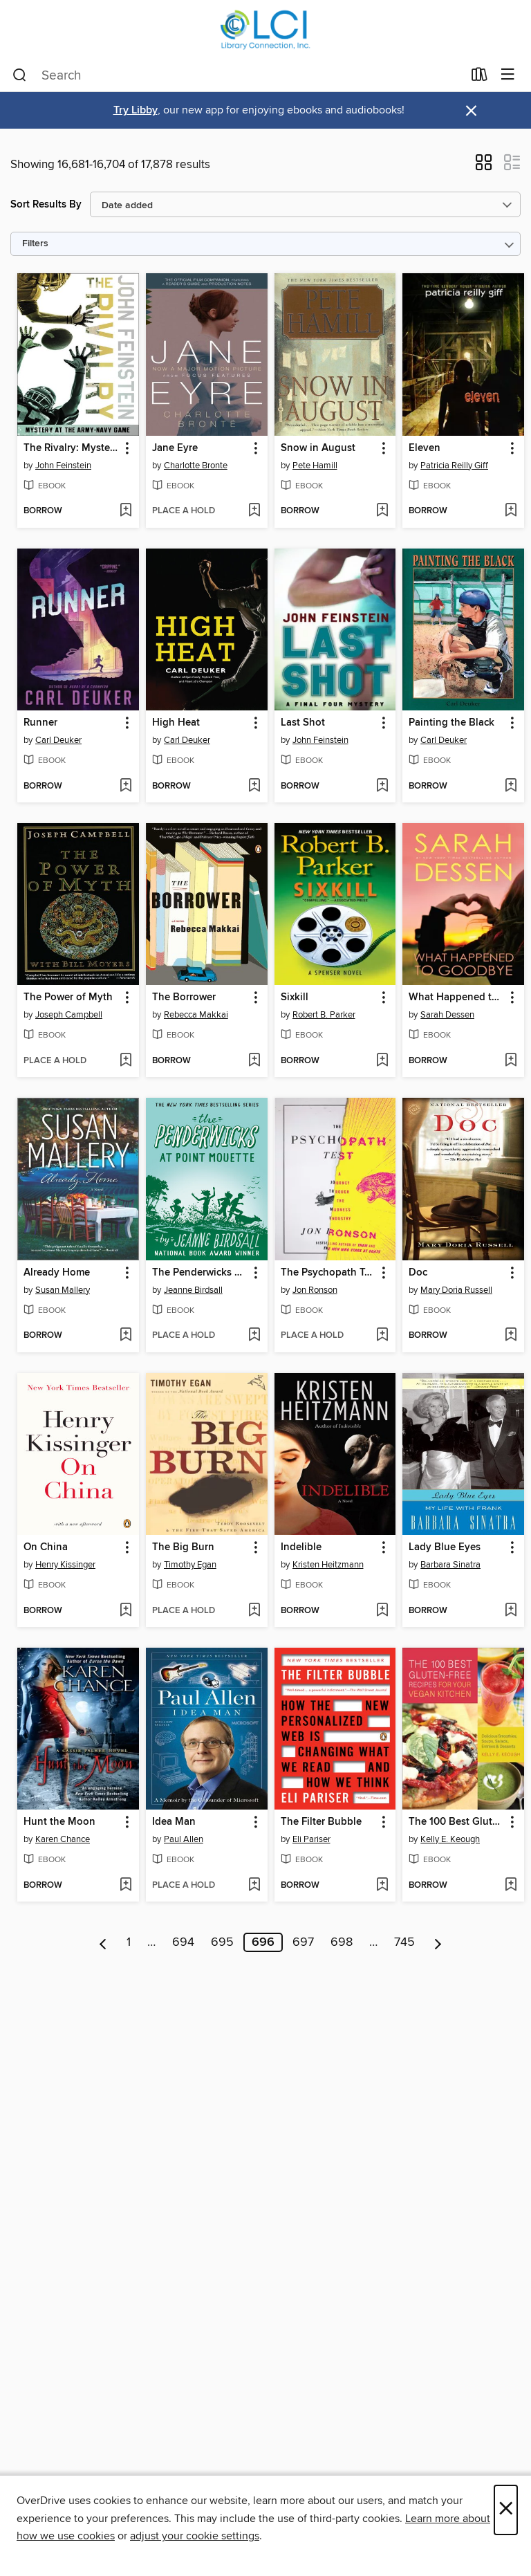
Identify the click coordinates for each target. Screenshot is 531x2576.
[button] (483, 167)
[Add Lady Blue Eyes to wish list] (510, 1611)
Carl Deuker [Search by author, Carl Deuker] (58, 740)
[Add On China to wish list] (125, 1611)
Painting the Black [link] (451, 723)
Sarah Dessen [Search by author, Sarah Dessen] (447, 1014)
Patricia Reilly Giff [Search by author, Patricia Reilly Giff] (454, 465)
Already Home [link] (57, 1273)
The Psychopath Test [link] (329, 1273)
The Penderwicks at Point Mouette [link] (200, 1273)
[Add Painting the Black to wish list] (510, 786)
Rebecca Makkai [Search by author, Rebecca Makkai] (196, 1014)
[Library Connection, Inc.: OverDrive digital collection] (265, 29)
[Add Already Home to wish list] (125, 1336)
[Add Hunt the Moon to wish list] (125, 1886)
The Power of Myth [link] (68, 997)
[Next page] (438, 1942)
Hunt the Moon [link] (59, 1822)
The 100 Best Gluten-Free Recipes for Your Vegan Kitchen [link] (457, 1822)
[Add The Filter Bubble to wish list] (382, 1886)
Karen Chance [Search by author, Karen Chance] (62, 1839)
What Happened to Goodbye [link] (457, 997)
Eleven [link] (424, 448)
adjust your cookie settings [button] (194, 2536)
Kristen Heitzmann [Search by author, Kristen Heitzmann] (328, 1564)
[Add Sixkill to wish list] (382, 1061)
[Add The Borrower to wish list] (254, 1061)
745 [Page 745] (404, 1942)
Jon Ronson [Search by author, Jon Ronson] (314, 1290)
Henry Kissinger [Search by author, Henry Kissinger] (65, 1564)
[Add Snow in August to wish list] (382, 511)
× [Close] (505, 2510)
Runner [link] (40, 723)
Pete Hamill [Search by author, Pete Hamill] (314, 465)
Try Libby (135, 110)
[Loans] (479, 77)
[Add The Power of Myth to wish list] (125, 1061)
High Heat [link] (176, 723)
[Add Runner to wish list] (125, 786)
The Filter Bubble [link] (321, 1822)
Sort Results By (46, 204)
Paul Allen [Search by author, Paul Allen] (183, 1839)
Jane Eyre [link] (175, 448)
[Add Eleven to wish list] (510, 511)
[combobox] (237, 75)
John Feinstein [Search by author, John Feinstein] (63, 465)
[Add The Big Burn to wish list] (254, 1611)
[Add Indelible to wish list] (382, 1611)
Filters (35, 244)
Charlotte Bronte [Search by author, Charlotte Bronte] (195, 465)
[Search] (19, 75)
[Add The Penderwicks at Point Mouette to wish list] (254, 1336)
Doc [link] (418, 1273)
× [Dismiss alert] (471, 111)
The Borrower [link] (184, 997)
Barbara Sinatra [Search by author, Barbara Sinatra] (450, 1564)
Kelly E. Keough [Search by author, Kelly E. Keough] (450, 1839)
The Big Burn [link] (183, 1547)
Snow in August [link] (318, 448)
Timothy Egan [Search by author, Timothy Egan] (190, 1564)
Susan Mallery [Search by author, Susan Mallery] (62, 1290)
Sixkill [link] (294, 997)
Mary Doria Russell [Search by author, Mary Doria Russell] (456, 1290)
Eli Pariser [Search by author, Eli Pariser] (311, 1839)
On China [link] (46, 1547)
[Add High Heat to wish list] (254, 786)
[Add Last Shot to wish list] (382, 786)
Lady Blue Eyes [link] (445, 1547)
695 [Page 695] (222, 1942)
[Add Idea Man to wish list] (254, 1886)
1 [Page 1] (129, 1942)
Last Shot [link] (303, 723)
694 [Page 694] (183, 1942)
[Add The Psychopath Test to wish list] (382, 1336)
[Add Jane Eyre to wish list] (254, 511)
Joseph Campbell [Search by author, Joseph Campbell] (68, 1014)
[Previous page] (103, 1942)
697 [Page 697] (303, 1942)
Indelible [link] (301, 1547)
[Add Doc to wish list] (510, 1336)
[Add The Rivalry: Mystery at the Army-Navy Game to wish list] (125, 511)
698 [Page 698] (341, 1942)
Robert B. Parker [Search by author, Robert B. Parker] (323, 1014)
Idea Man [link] (174, 1822)
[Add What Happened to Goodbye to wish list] (510, 1061)
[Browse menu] (508, 75)
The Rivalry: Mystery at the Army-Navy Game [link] (72, 448)
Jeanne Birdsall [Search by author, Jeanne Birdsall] (193, 1290)
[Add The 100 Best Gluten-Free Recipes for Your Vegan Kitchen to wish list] (510, 1886)
